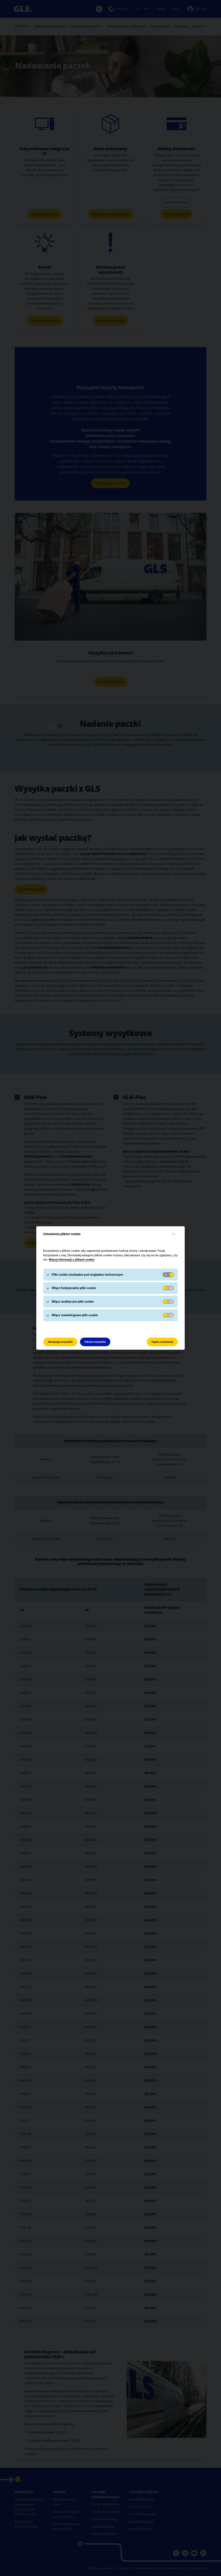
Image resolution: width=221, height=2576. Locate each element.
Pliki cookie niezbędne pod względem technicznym (87, 1274)
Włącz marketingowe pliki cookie (75, 1315)
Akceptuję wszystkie (60, 1341)
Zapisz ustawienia (162, 1341)
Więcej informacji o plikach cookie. (72, 1259)
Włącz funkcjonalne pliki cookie (74, 1288)
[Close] (174, 1234)
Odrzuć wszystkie (95, 1341)
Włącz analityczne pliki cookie (73, 1301)
